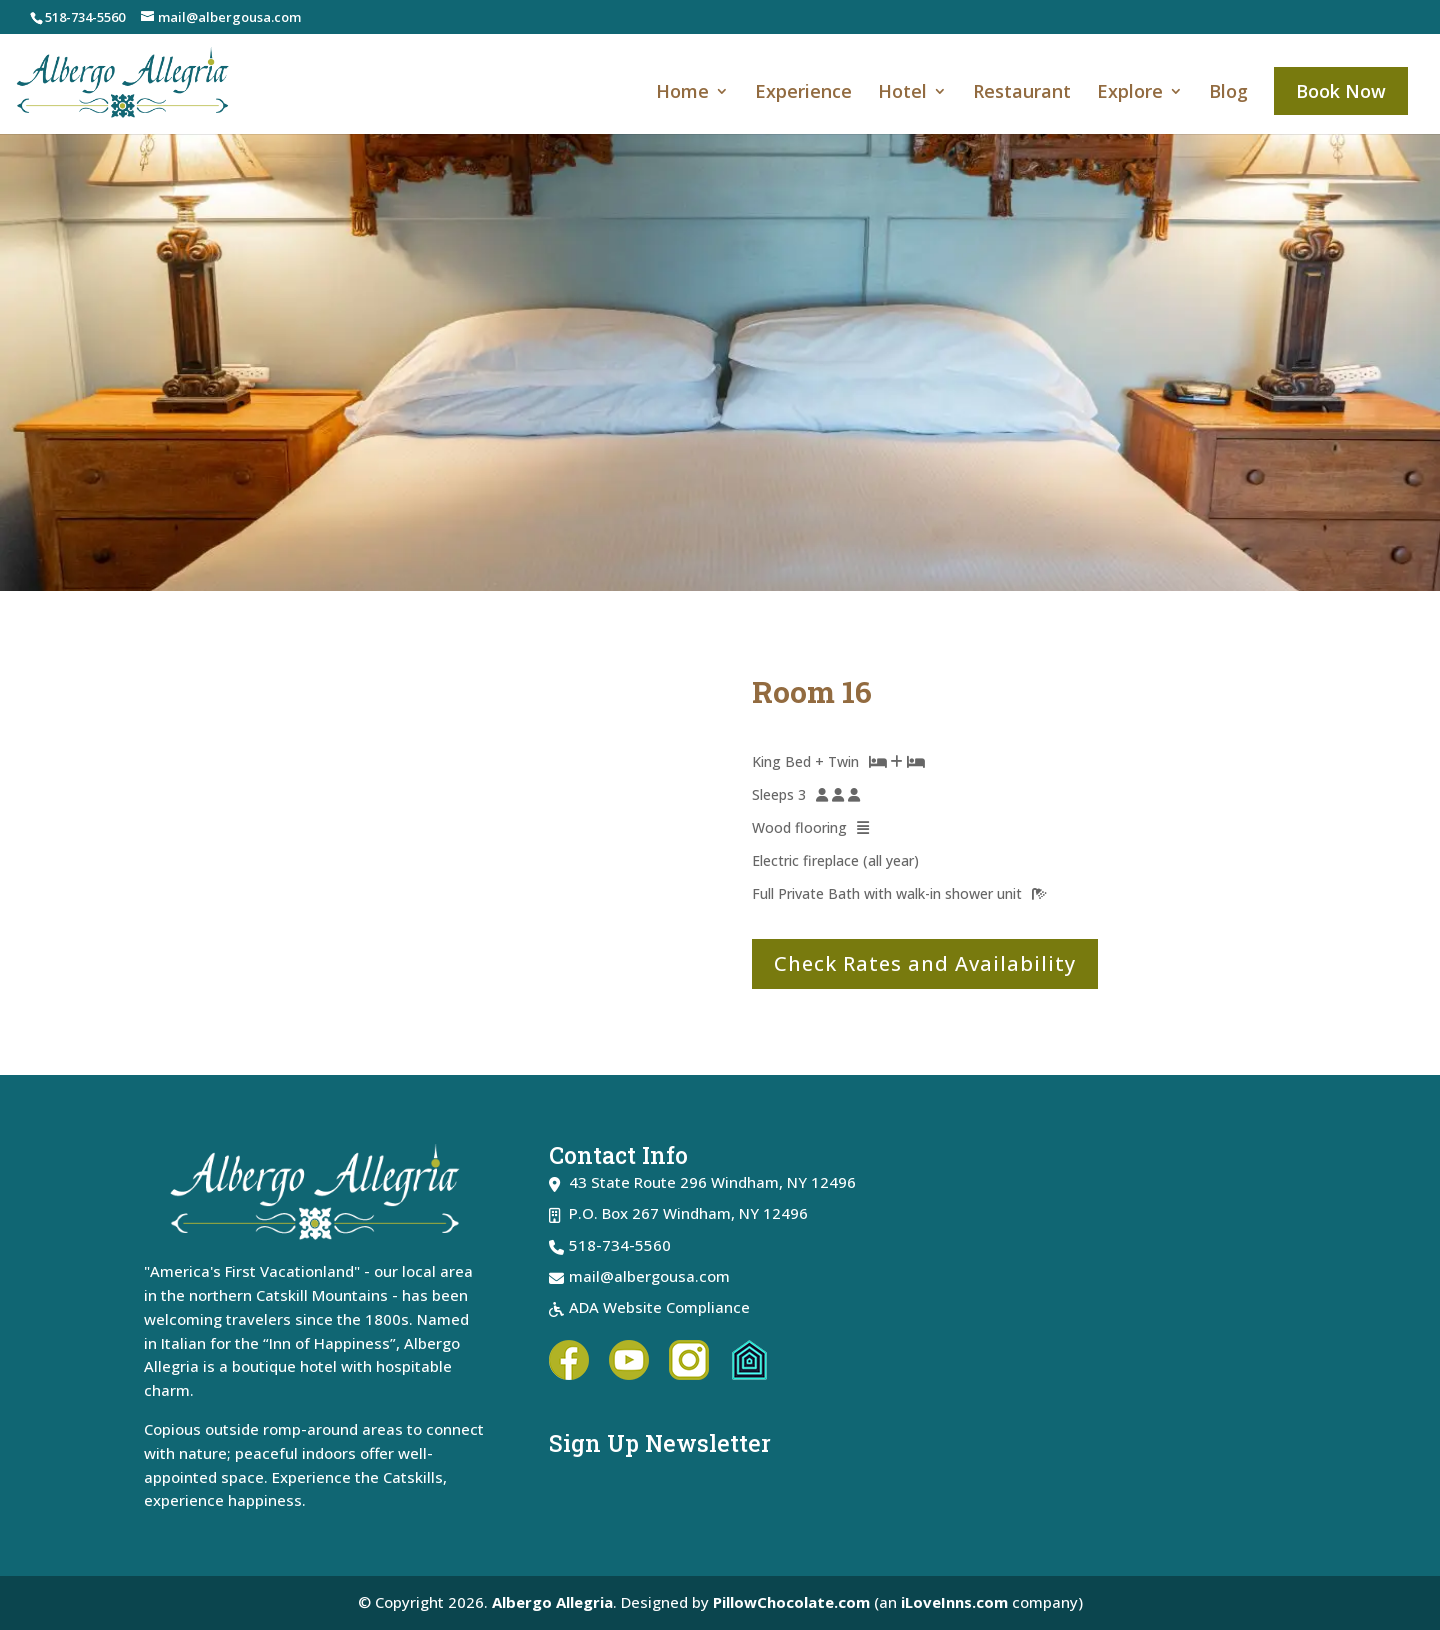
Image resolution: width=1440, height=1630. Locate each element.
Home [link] (682, 93)
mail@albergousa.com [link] (649, 1276)
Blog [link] (1228, 93)
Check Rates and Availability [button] (925, 963)
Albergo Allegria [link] (552, 1602)
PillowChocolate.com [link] (791, 1602)
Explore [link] (1130, 93)
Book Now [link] (1341, 91)
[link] (135, 81)
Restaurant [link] (1022, 93)
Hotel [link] (902, 93)
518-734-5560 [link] (85, 17)
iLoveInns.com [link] (954, 1602)
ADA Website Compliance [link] (659, 1307)
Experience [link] (803, 93)
